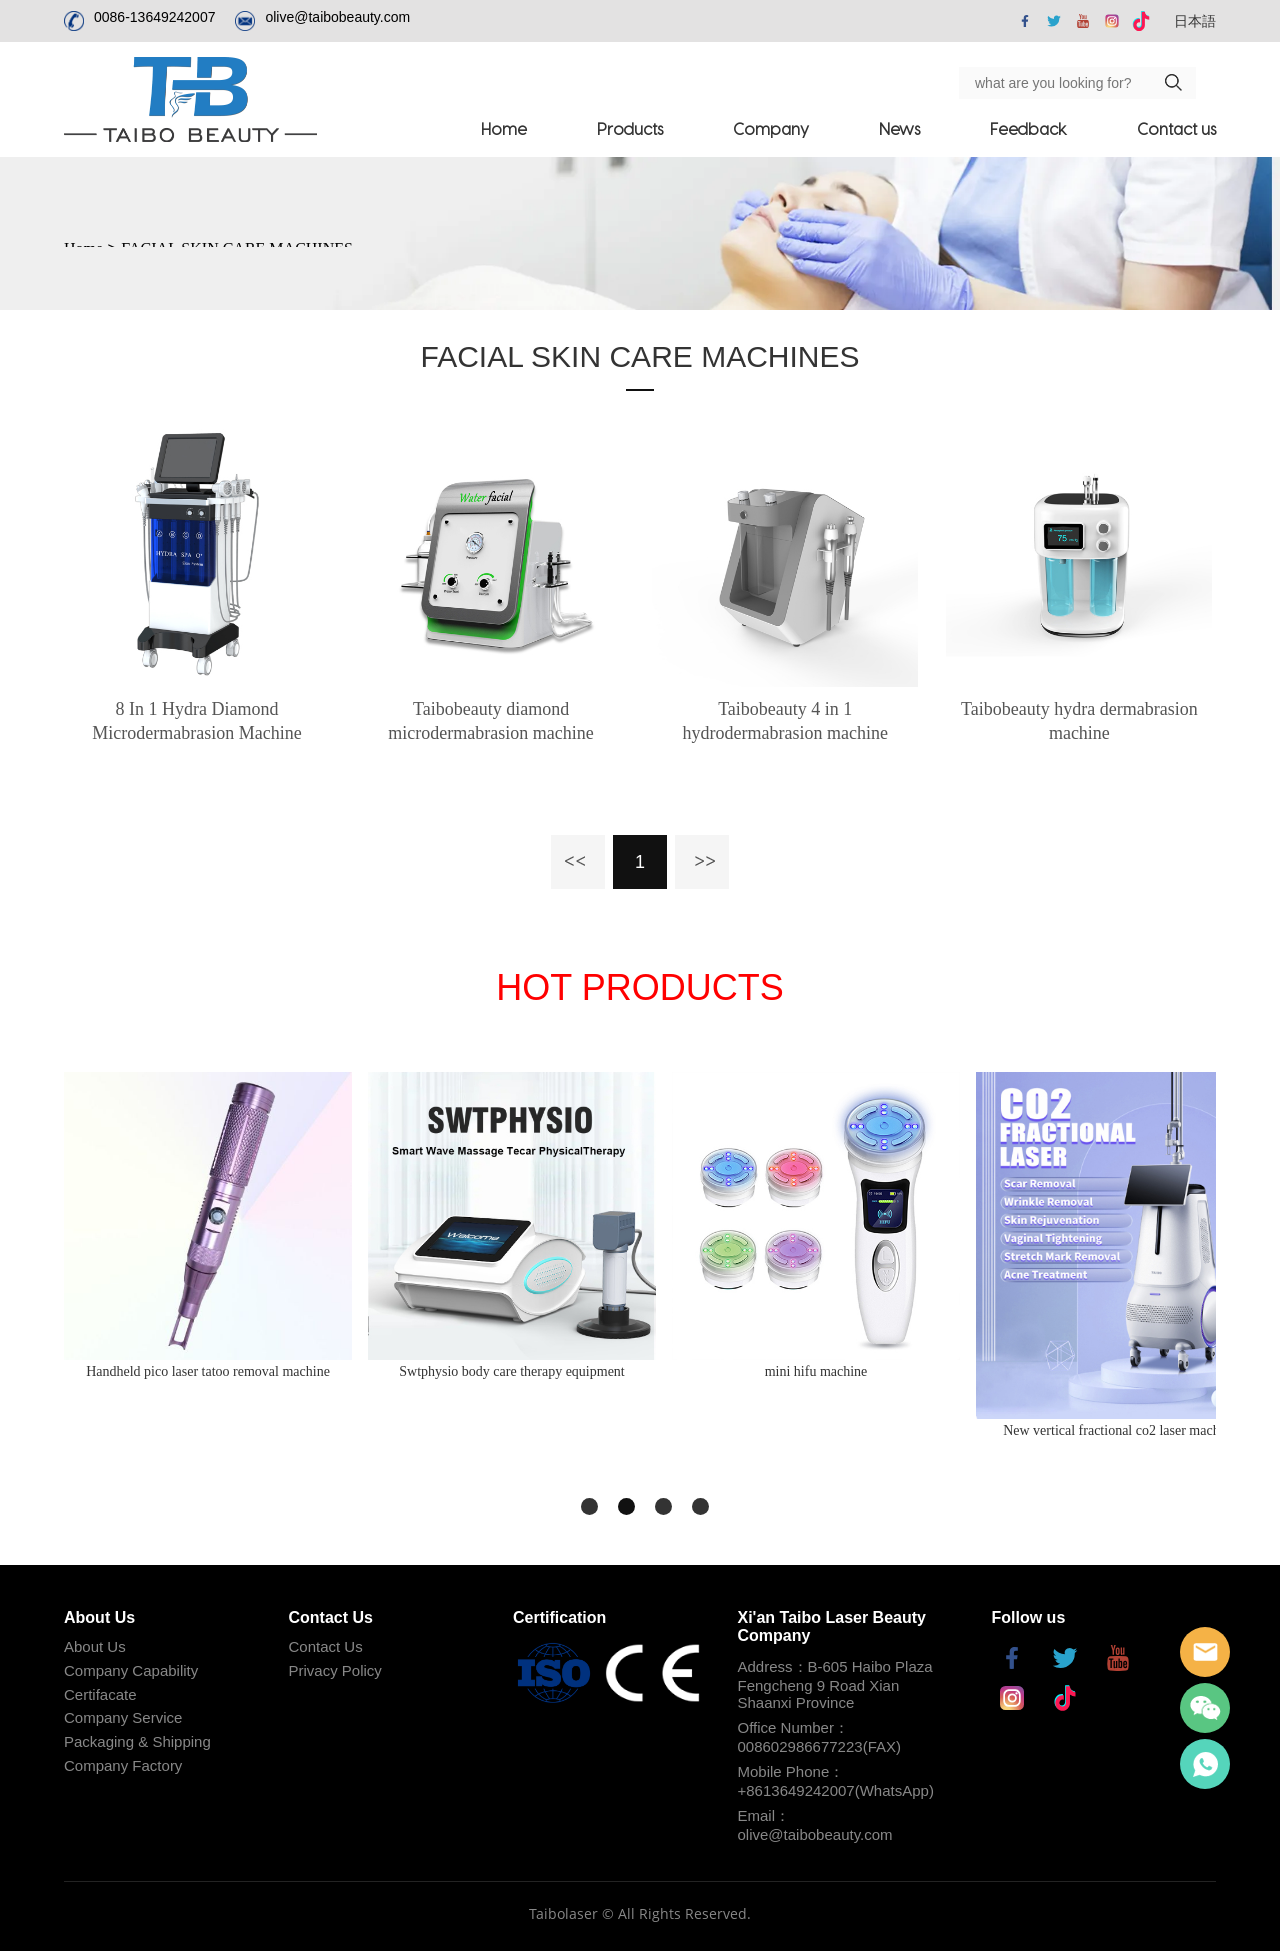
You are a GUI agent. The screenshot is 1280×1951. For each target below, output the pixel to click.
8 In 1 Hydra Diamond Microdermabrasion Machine (196, 721)
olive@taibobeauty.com (337, 17)
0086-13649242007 (154, 17)
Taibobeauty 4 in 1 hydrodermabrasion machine (785, 721)
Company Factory (123, 1765)
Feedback (1028, 128)
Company (771, 128)
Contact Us (326, 1646)
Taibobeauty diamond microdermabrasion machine (490, 721)
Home (504, 128)
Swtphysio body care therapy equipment (512, 1371)
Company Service (123, 1717)
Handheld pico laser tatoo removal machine (208, 1371)
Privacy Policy (335, 1670)
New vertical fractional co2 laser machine (1120, 1430)
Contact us (1176, 128)
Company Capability (131, 1670)
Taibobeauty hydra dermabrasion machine (1079, 721)
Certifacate (100, 1694)
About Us (95, 1646)
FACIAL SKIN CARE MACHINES (640, 356)
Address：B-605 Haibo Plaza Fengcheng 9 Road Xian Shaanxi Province (835, 1684)
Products (630, 128)
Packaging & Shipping (137, 1741)
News (899, 128)
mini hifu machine (816, 1371)
